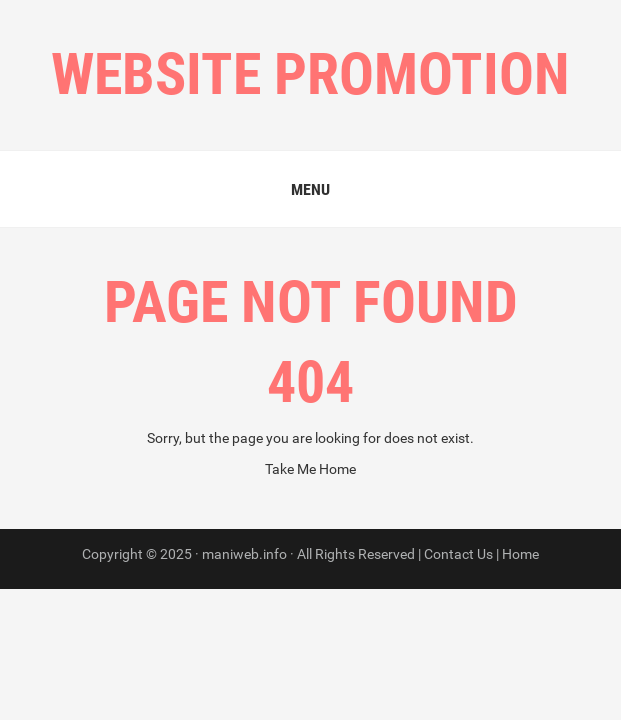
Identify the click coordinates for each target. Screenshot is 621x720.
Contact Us (458, 554)
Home (520, 554)
